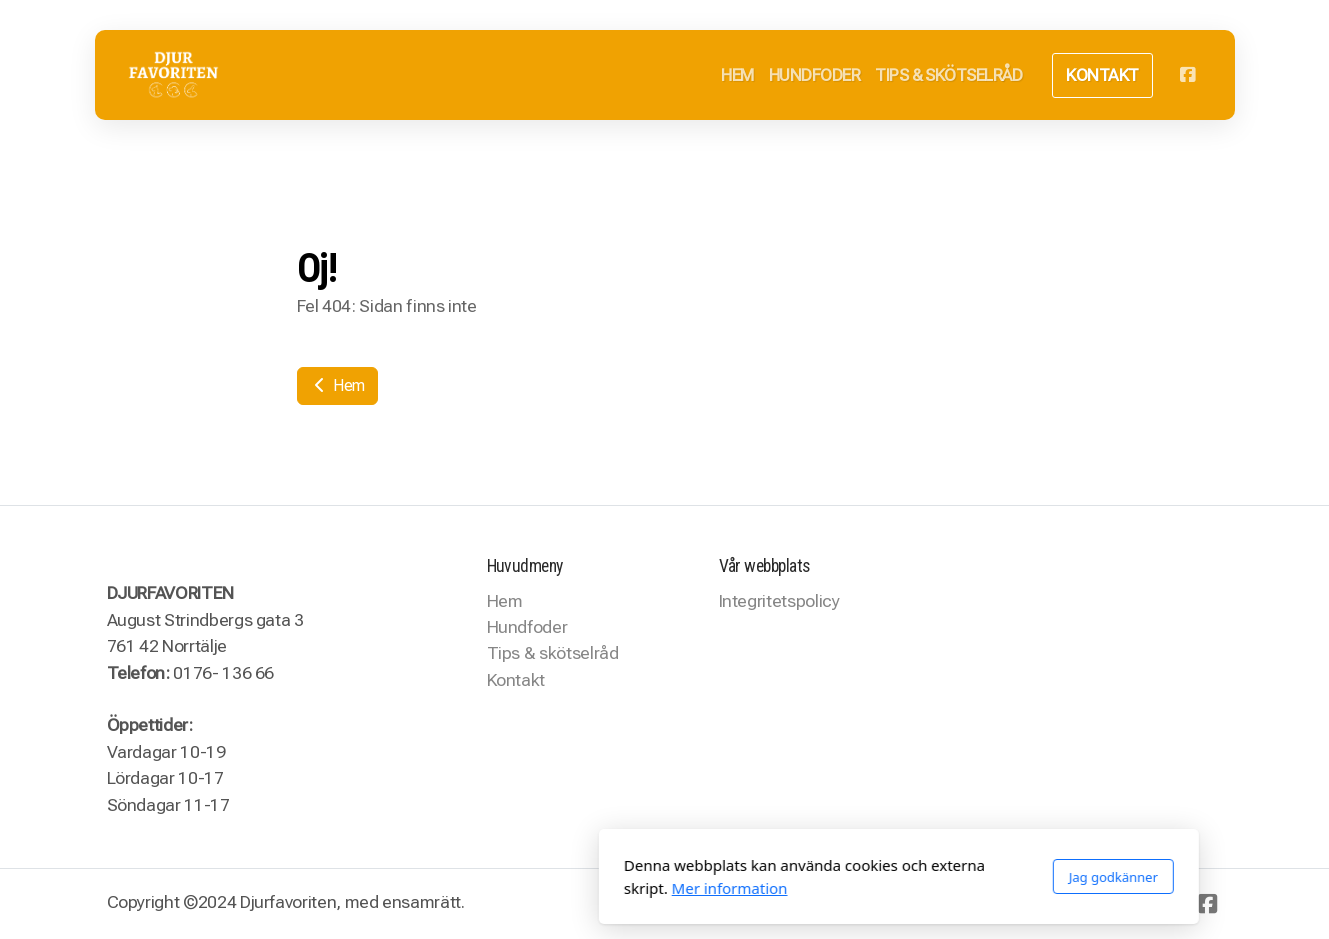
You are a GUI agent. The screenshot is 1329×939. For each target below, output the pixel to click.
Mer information (495, 888)
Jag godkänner (878, 877)
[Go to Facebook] (1188, 75)
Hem (338, 385)
